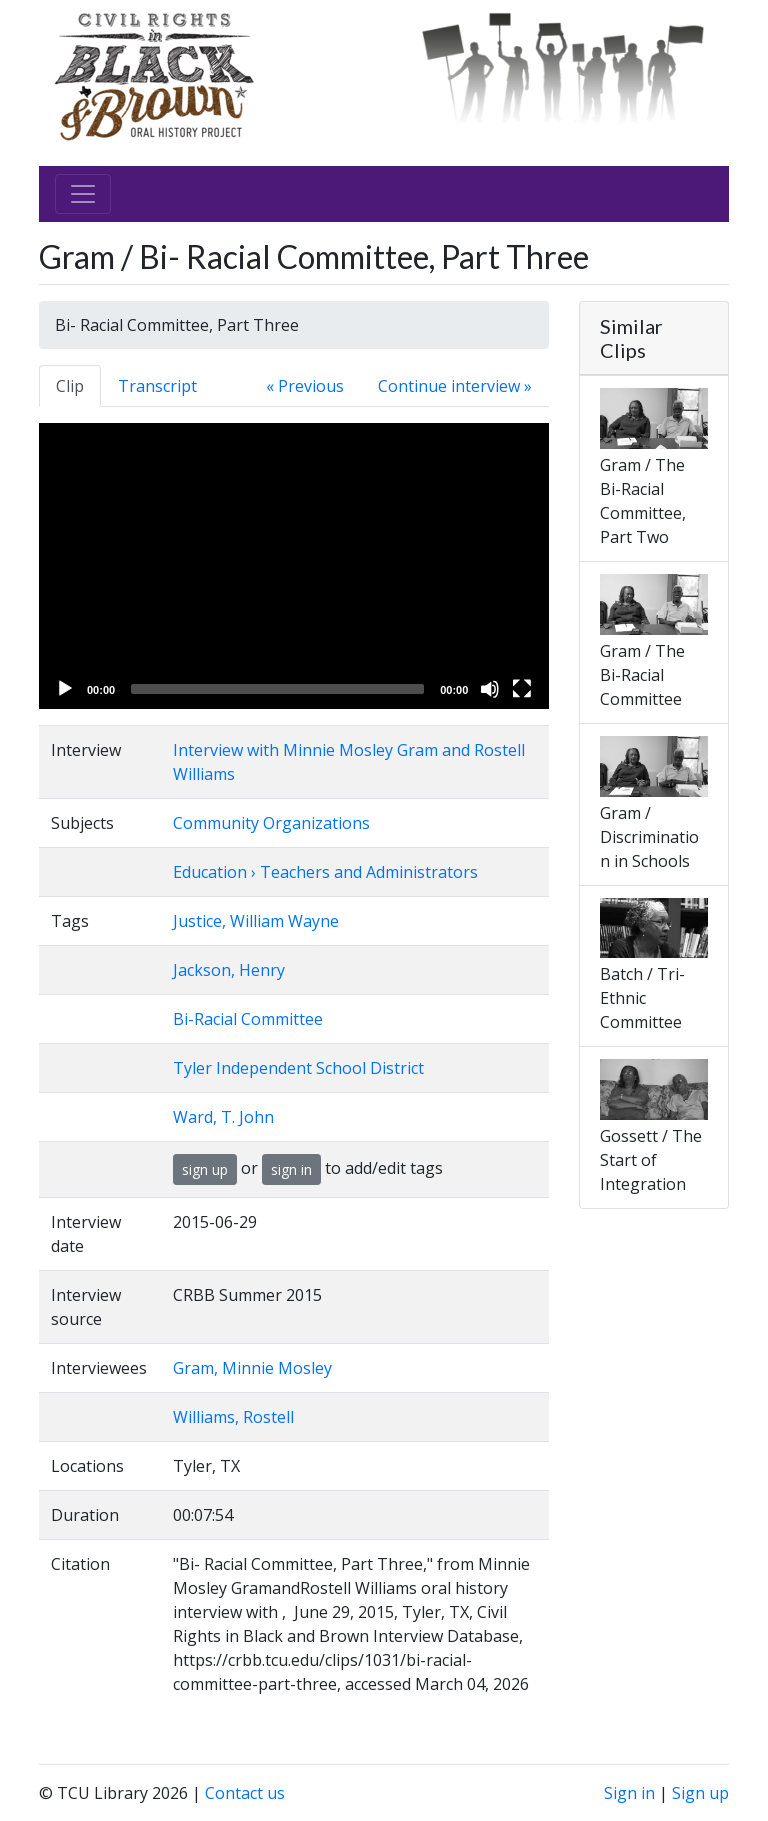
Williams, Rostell (233, 1417)
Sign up (700, 1793)
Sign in (629, 1793)
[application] (294, 566)
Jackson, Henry (229, 970)
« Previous (305, 386)
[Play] (65, 689)
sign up (205, 1169)
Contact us (245, 1793)
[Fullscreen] (522, 689)
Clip (70, 386)
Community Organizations (271, 823)
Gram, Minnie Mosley (252, 1368)
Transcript (157, 386)
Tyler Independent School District (298, 1068)
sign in (291, 1169)
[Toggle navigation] (83, 194)
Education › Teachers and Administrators (325, 872)
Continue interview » (455, 386)
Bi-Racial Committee (248, 1019)
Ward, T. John (223, 1117)
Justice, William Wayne (256, 921)
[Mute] (490, 689)
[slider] (277, 689)
